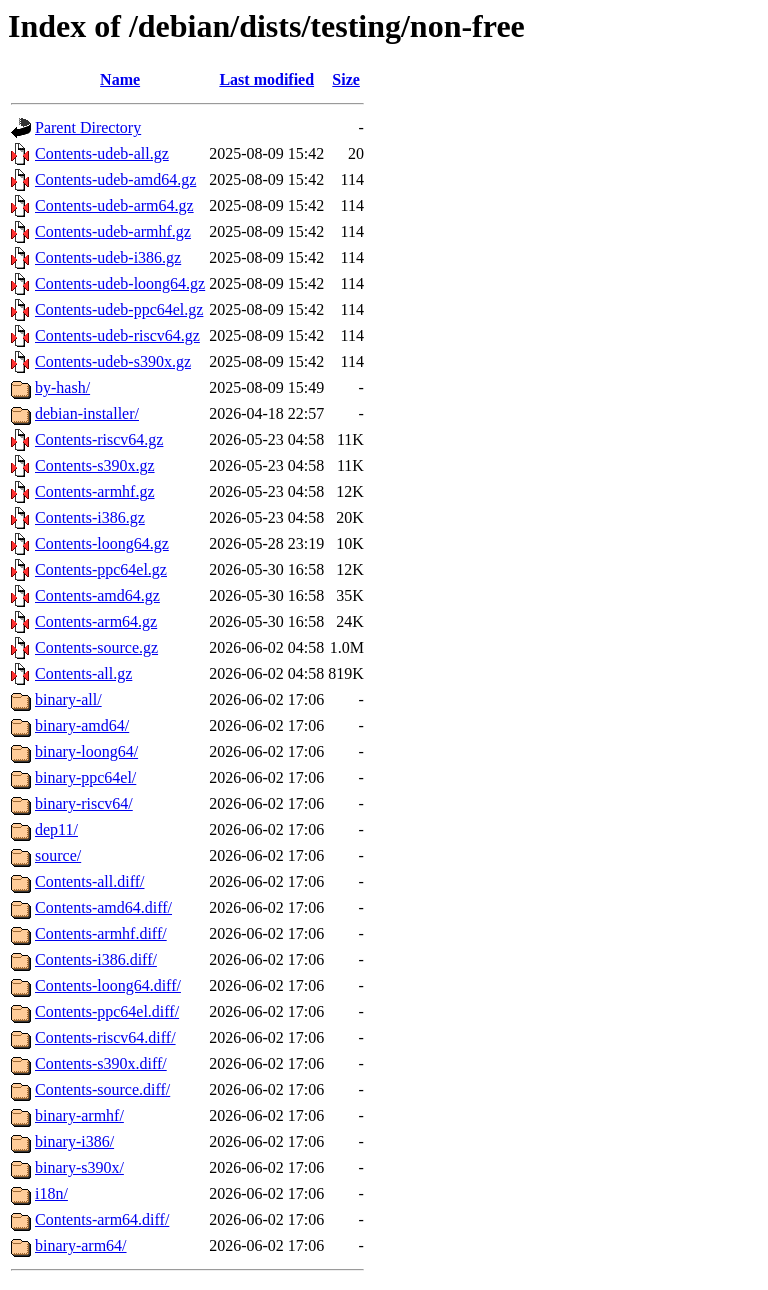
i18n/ (51, 1193)
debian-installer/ (87, 413)
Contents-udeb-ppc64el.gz (119, 309)
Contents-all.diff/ (89, 881)
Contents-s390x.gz (95, 465)
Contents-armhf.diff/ (101, 933)
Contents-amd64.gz (97, 595)
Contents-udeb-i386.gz (108, 257)
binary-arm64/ (81, 1245)
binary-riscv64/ (84, 803)
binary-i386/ (74, 1141)
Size (346, 79)
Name (120, 79)
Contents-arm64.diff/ (102, 1219)
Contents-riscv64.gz (99, 439)
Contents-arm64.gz (96, 621)
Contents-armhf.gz (95, 491)
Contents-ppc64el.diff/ (107, 1011)
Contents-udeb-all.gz (102, 153)
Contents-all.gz (83, 673)
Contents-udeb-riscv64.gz (117, 335)
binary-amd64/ (82, 725)
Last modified (266, 79)
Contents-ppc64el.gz (101, 569)
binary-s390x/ (79, 1167)
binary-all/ (68, 699)
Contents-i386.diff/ (96, 959)
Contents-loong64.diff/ (108, 985)
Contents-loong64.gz (102, 543)
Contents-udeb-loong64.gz (120, 283)
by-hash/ (62, 387)
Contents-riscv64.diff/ (105, 1037)
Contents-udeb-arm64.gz (114, 205)
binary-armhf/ (79, 1115)
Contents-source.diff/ (102, 1089)
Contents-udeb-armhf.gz (113, 231)
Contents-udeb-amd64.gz (115, 179)
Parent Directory (88, 127)
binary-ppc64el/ (85, 777)
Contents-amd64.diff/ (103, 907)
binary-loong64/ (86, 751)
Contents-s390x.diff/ (101, 1063)
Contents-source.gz (96, 647)
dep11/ (56, 829)
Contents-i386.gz (90, 517)
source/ (58, 855)
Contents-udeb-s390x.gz (113, 361)
